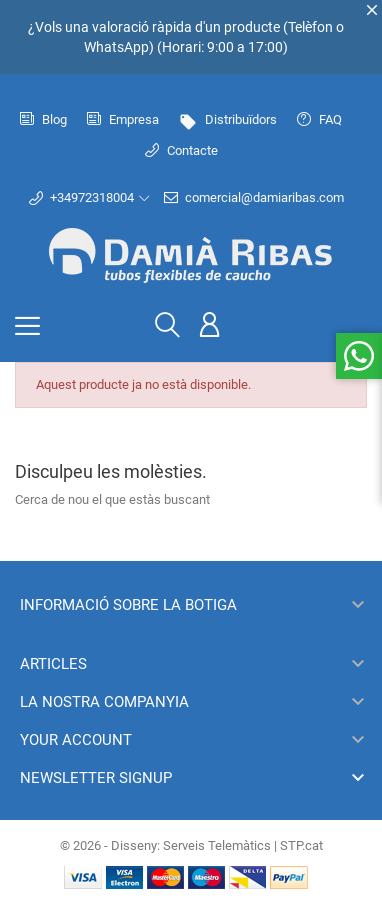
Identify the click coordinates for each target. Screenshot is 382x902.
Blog (43, 119)
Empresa (123, 119)
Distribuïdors (228, 119)
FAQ (319, 119)
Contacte (181, 150)
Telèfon (310, 27)
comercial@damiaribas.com (254, 198)
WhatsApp (116, 47)
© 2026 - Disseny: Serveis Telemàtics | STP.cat (191, 845)
